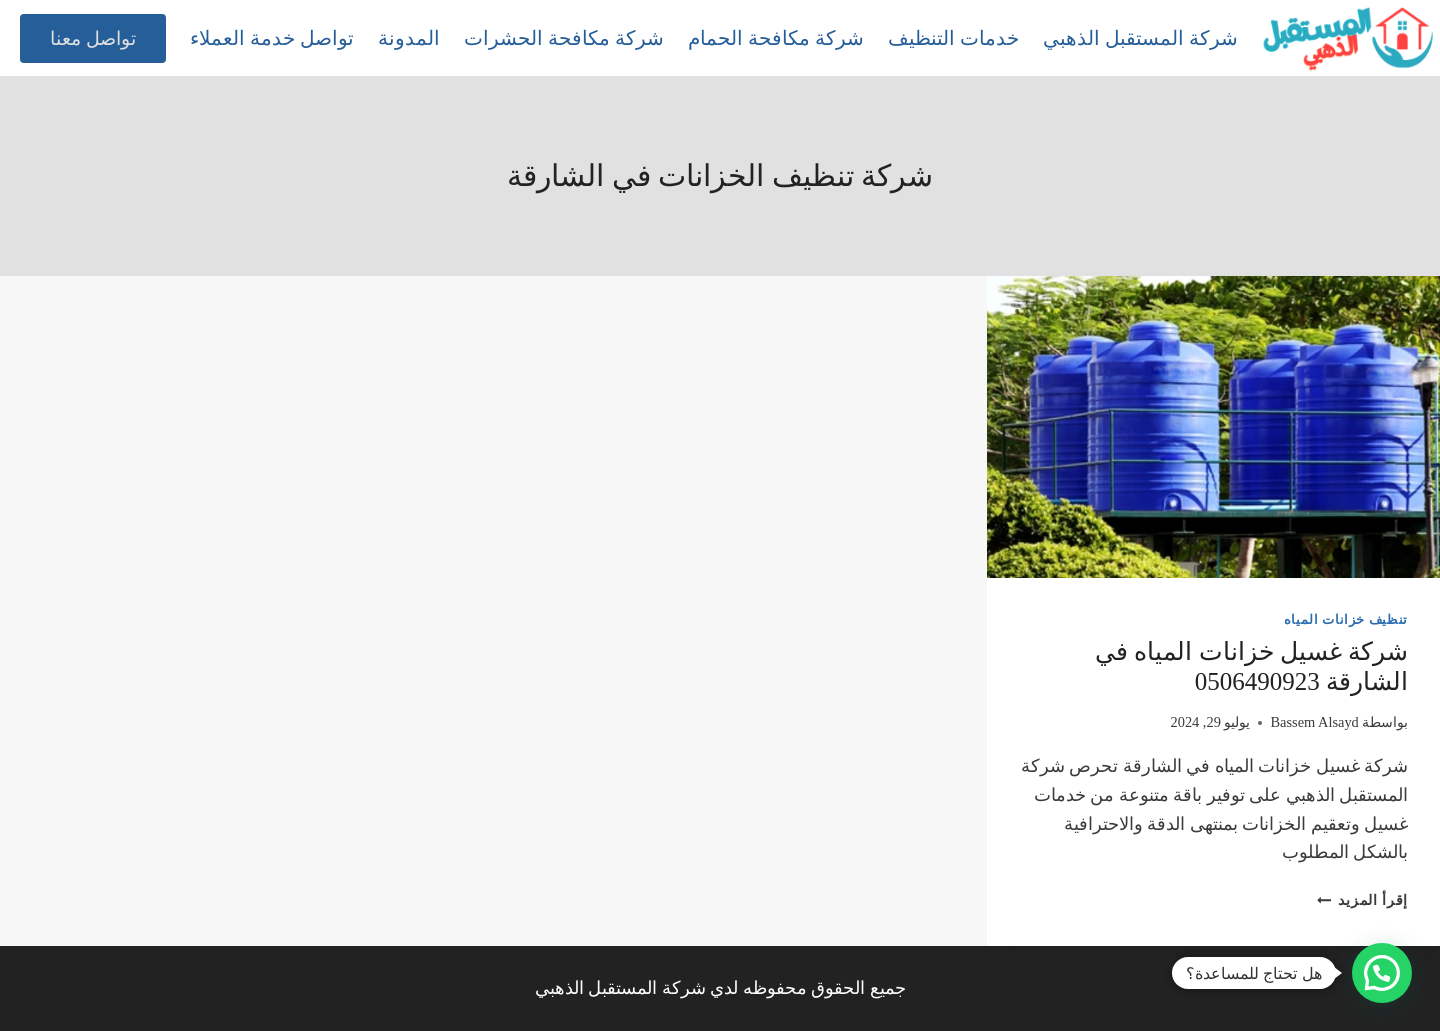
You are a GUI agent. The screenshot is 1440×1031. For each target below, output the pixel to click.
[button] (1382, 973)
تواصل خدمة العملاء (272, 38)
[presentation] (1213, 427)
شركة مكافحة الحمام (776, 38)
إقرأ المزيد (1362, 900)
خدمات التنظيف (953, 38)
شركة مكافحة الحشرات (564, 38)
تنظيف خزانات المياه (1346, 620)
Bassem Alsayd (1314, 722)
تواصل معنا (93, 38)
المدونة (409, 38)
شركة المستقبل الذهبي (1140, 38)
